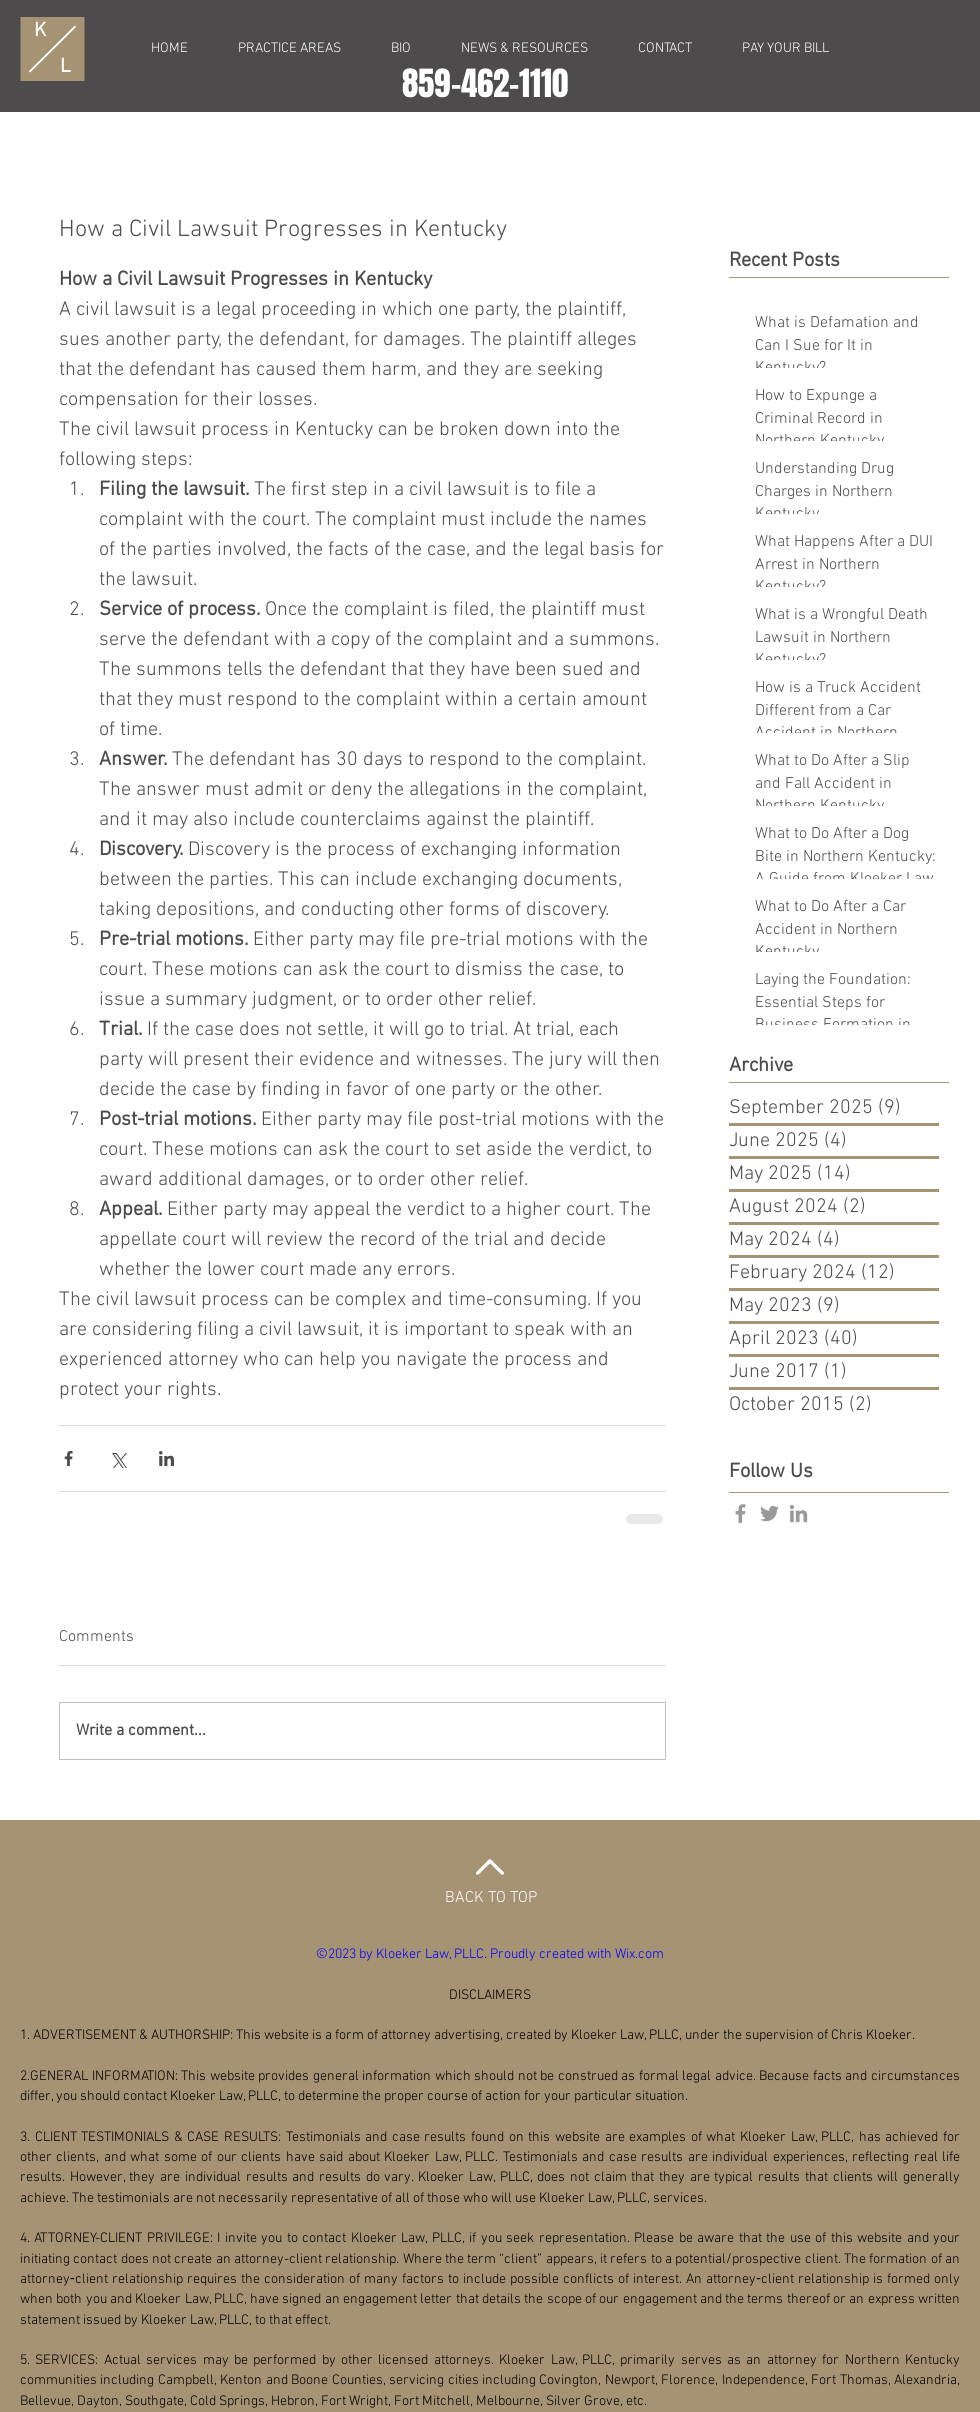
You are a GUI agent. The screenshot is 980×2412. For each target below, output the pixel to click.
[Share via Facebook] (68, 1458)
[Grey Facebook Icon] (740, 1513)
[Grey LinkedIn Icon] (798, 1513)
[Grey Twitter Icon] (769, 1513)
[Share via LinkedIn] (166, 1458)
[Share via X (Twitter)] (117, 1458)
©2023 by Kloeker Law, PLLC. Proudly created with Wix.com (490, 1954)
